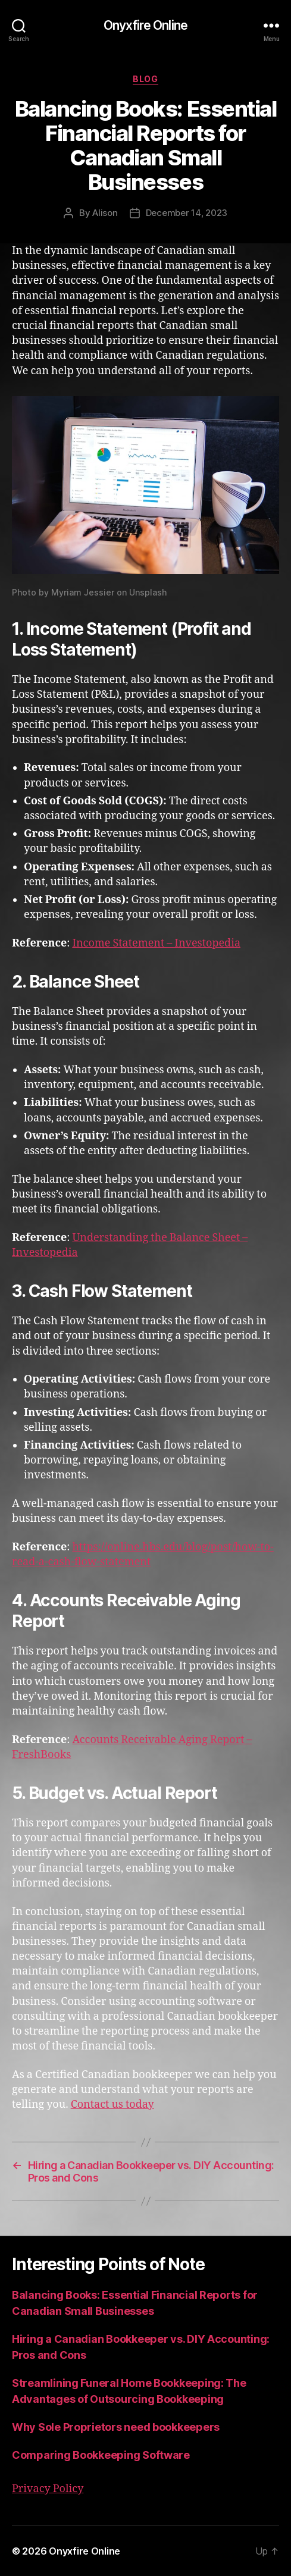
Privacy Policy (47, 2489)
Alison (104, 212)
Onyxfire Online (145, 25)
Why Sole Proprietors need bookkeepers (116, 2427)
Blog (145, 79)
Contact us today (112, 2104)
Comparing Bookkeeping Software (101, 2455)
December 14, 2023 (187, 212)
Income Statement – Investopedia (156, 943)
